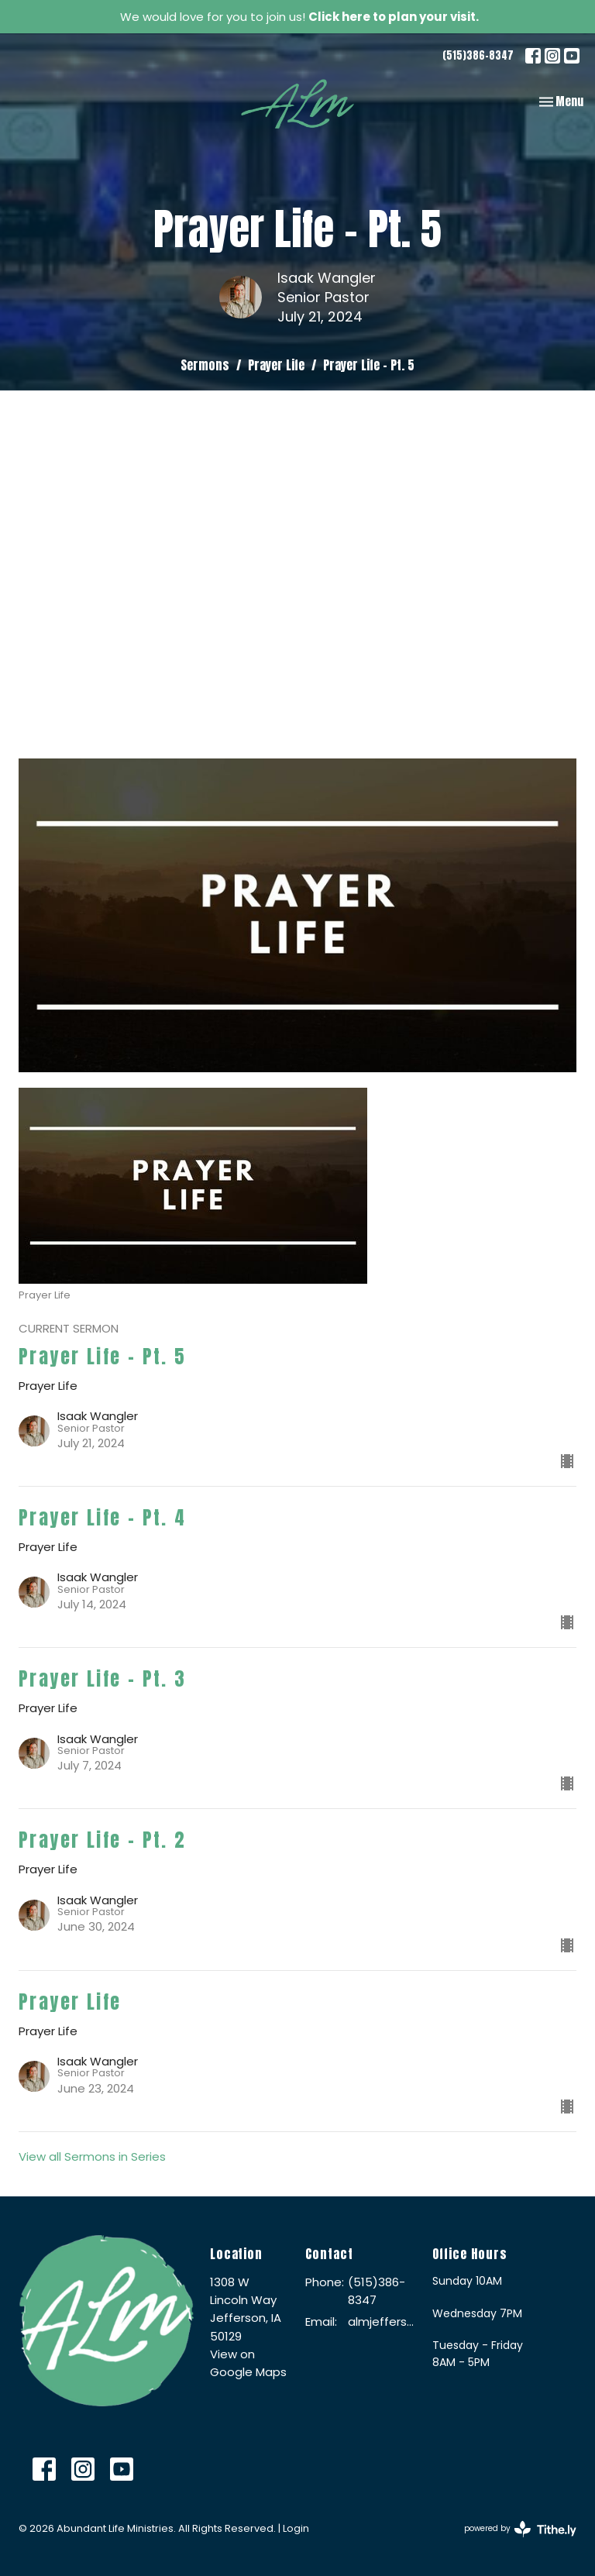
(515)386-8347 (478, 55)
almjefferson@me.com (382, 2321)
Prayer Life (276, 365)
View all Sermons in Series (92, 2156)
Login (296, 2528)
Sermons (205, 365)
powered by (520, 2529)
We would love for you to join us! (299, 17)
